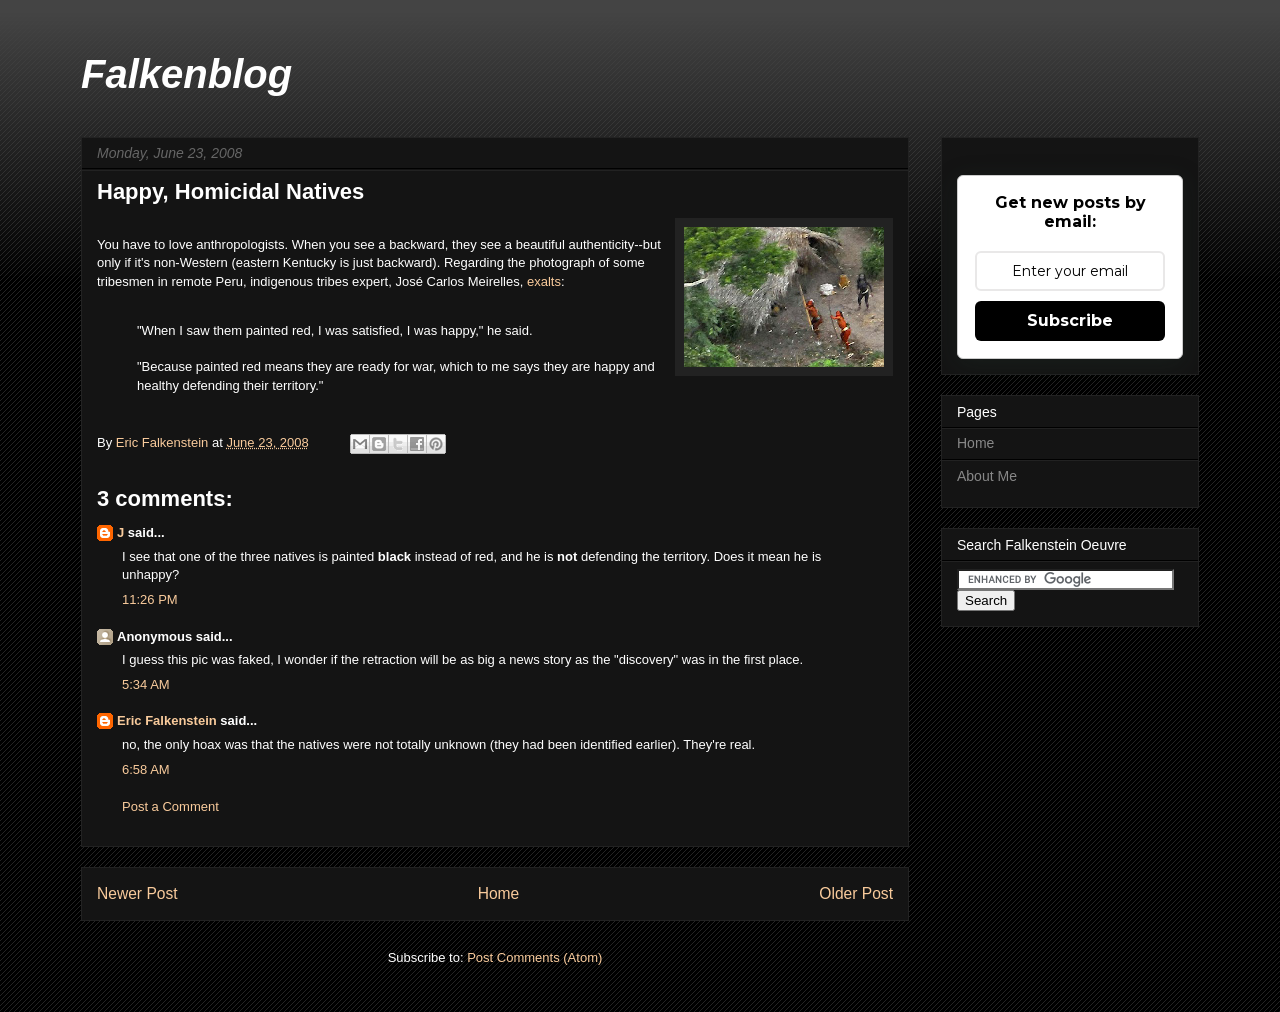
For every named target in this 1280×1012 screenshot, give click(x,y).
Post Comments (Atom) (534, 957)
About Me (987, 476)
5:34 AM (146, 684)
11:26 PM (150, 599)
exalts (544, 281)
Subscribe (1070, 320)
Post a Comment (170, 806)
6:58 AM (146, 769)
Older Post (856, 893)
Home (499, 893)
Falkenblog (186, 74)
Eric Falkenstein (167, 720)
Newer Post (137, 893)
